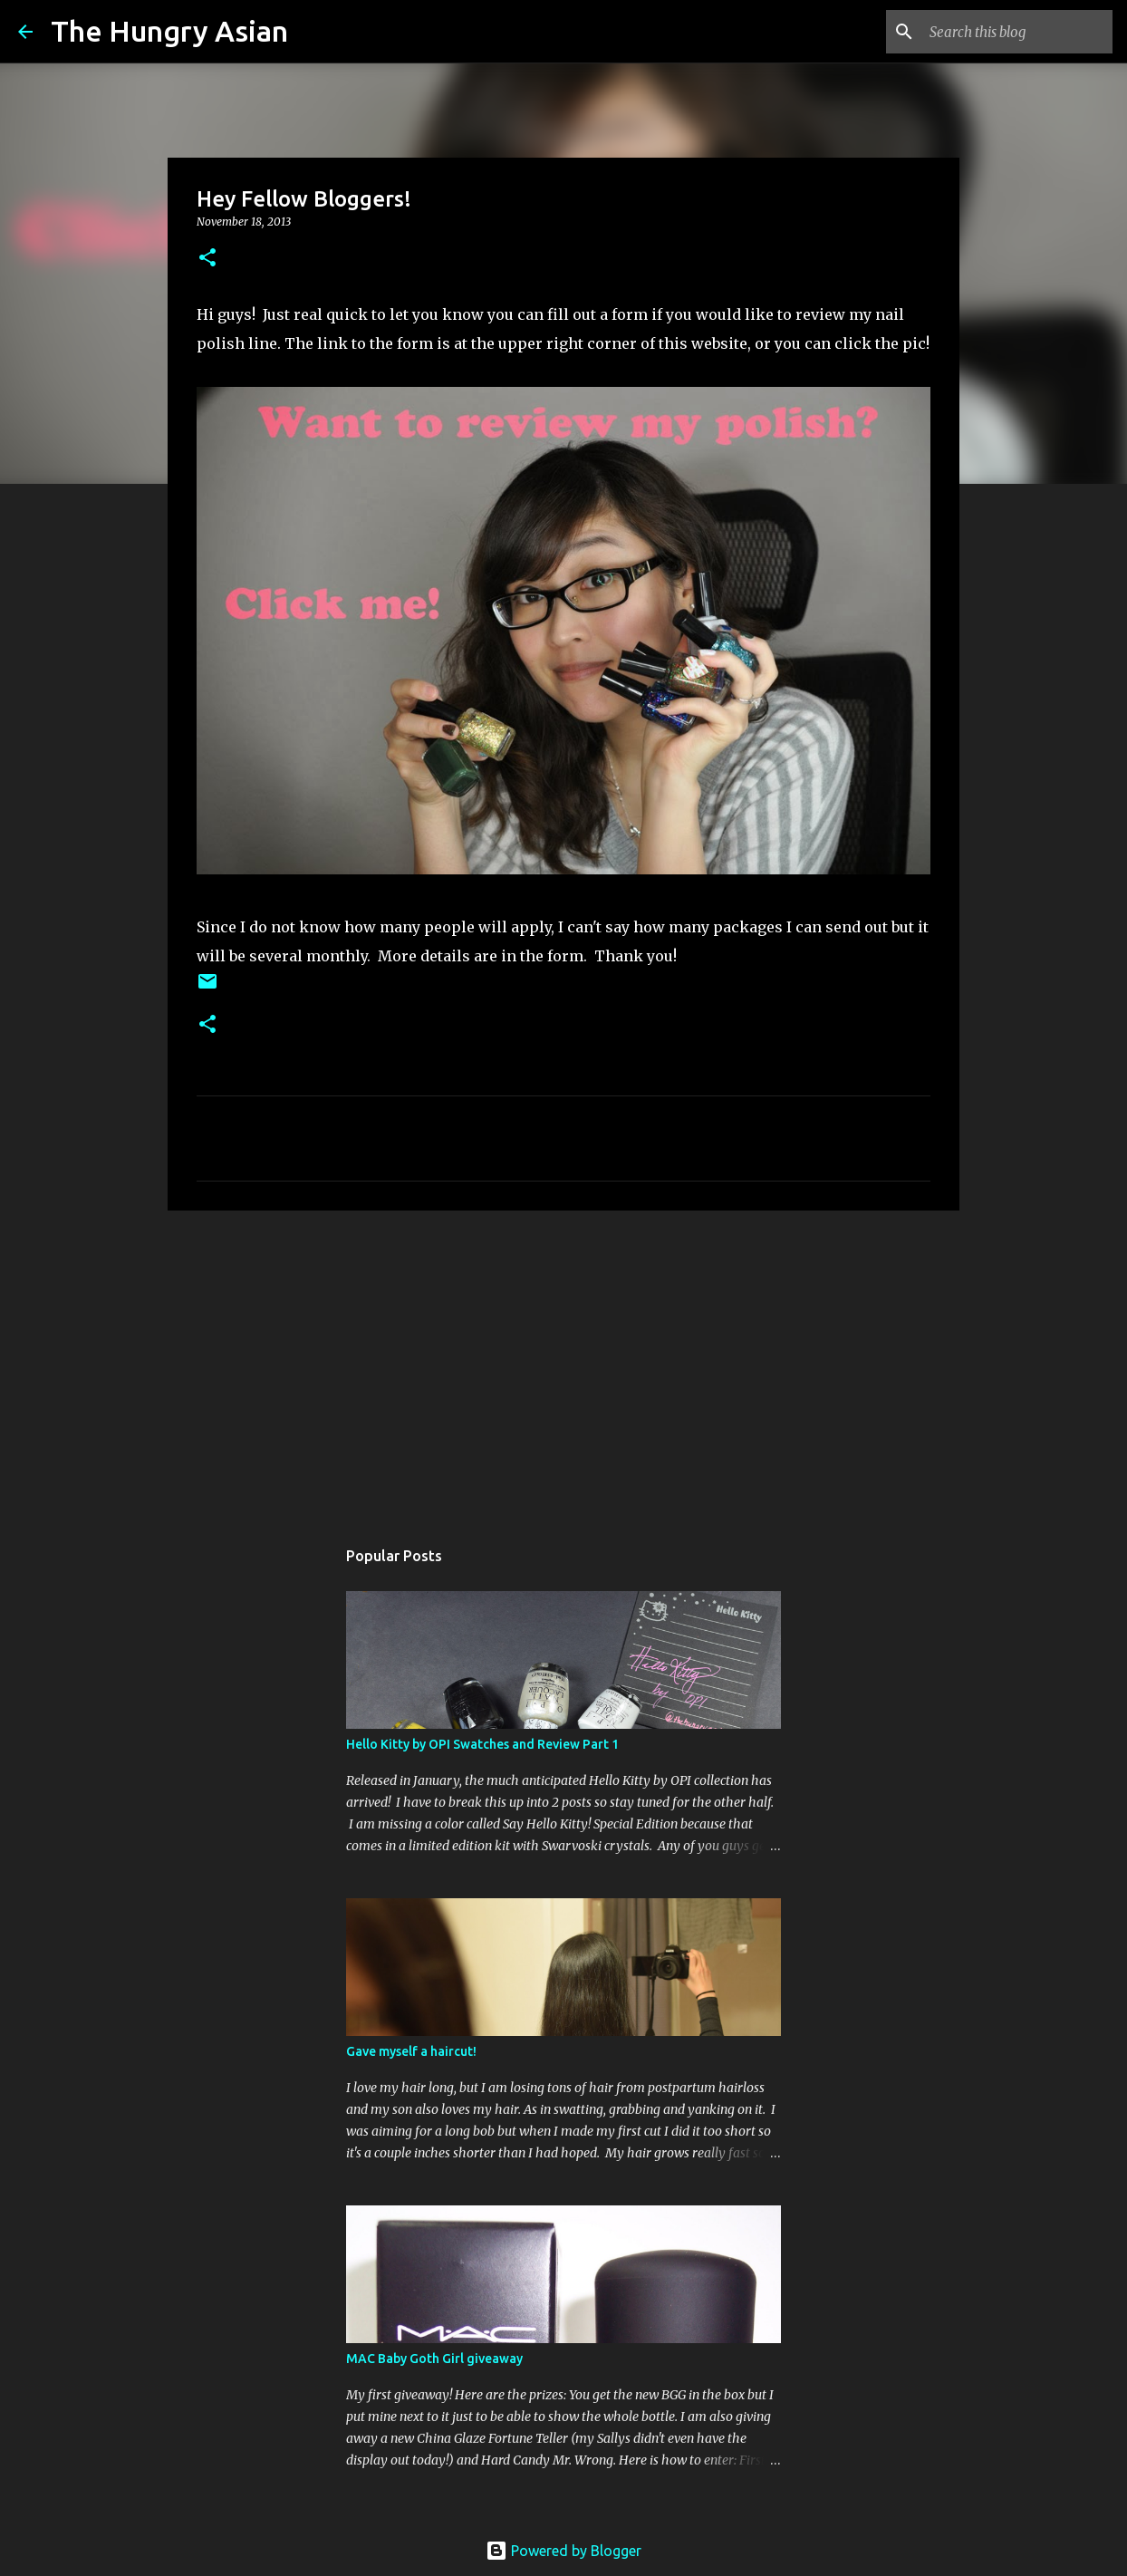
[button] (207, 258)
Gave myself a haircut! (411, 2051)
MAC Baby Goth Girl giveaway (434, 2358)
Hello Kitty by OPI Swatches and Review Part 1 (482, 1744)
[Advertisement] (563, 1364)
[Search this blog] (1017, 31)
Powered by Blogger (563, 2550)
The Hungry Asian (169, 30)
